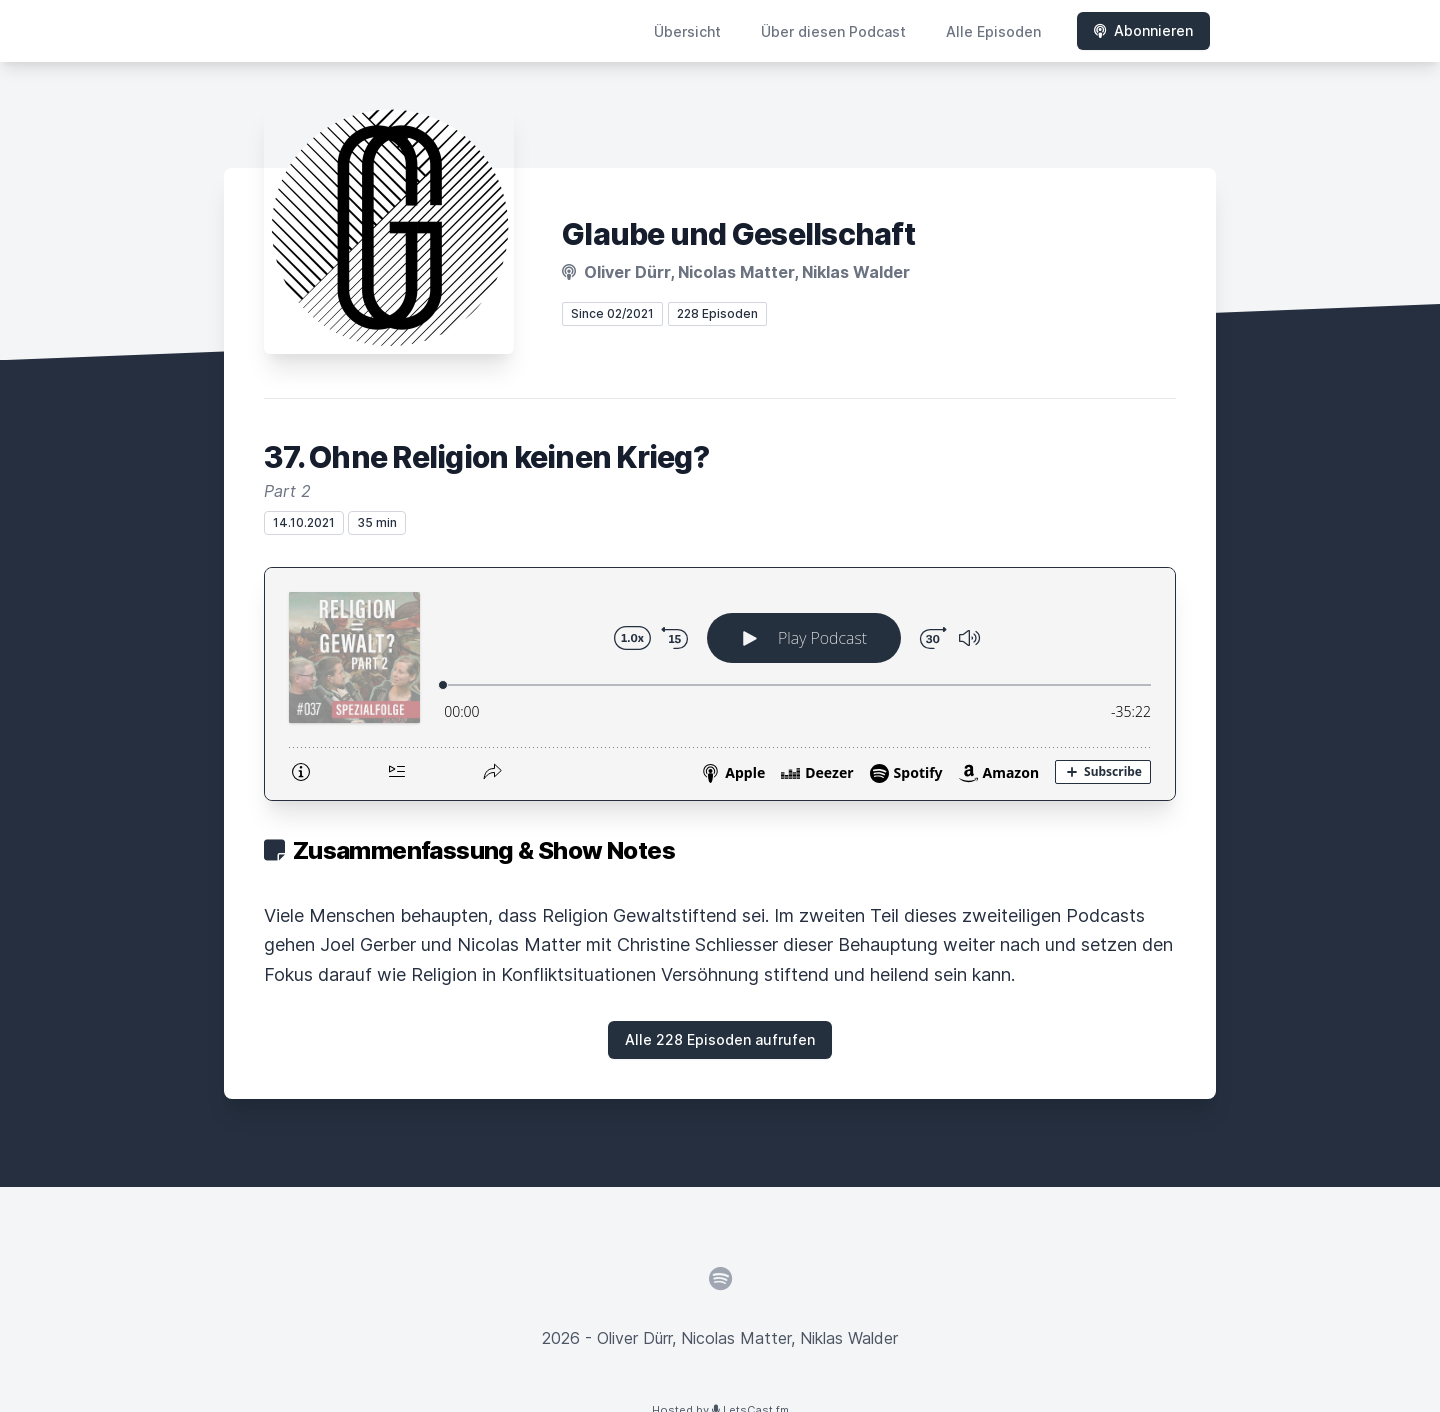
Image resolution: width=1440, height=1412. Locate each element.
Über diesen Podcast (833, 31)
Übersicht (687, 31)
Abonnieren (1143, 30)
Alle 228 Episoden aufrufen (720, 1039)
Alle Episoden (993, 31)
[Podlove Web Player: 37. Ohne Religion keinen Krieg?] (720, 684)
